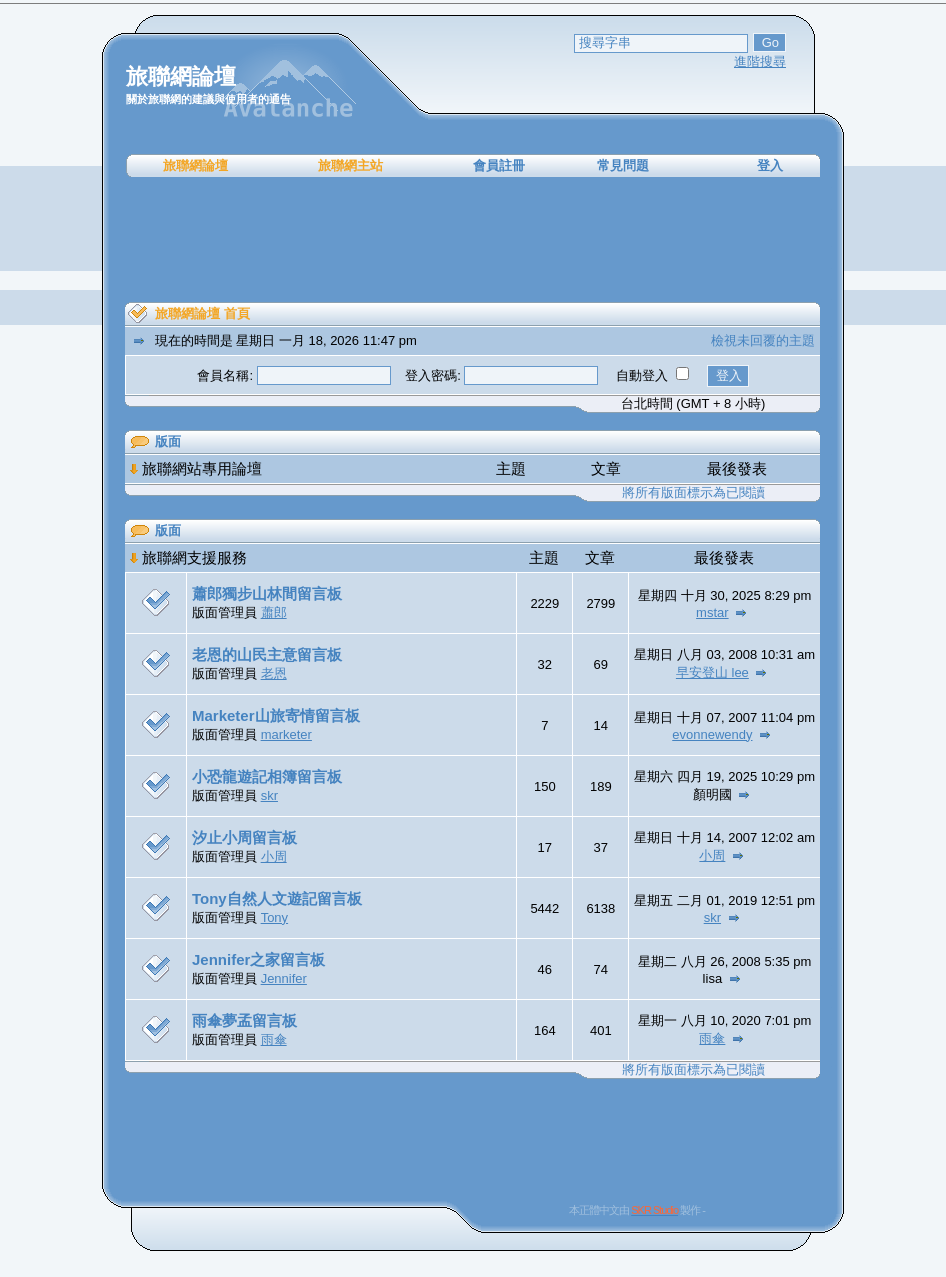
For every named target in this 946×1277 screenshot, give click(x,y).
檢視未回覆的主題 (763, 340)
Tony (274, 917)
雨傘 (274, 1039)
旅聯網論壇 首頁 (202, 313)
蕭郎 (274, 612)
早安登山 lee (712, 672)
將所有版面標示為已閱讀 (693, 492)
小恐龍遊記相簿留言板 (267, 776)
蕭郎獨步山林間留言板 (267, 593)
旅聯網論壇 (195, 165)
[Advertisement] (473, 240)
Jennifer (284, 978)
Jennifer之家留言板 (258, 959)
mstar (712, 612)
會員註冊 (499, 165)
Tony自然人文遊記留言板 (277, 898)
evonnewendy (712, 734)
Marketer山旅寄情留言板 (276, 715)
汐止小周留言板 (244, 837)
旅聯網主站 (350, 165)
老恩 (274, 673)
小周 (274, 856)
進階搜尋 (760, 61)
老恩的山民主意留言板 (267, 654)
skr (269, 795)
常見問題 (623, 165)
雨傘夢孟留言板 (244, 1020)
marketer (286, 734)
